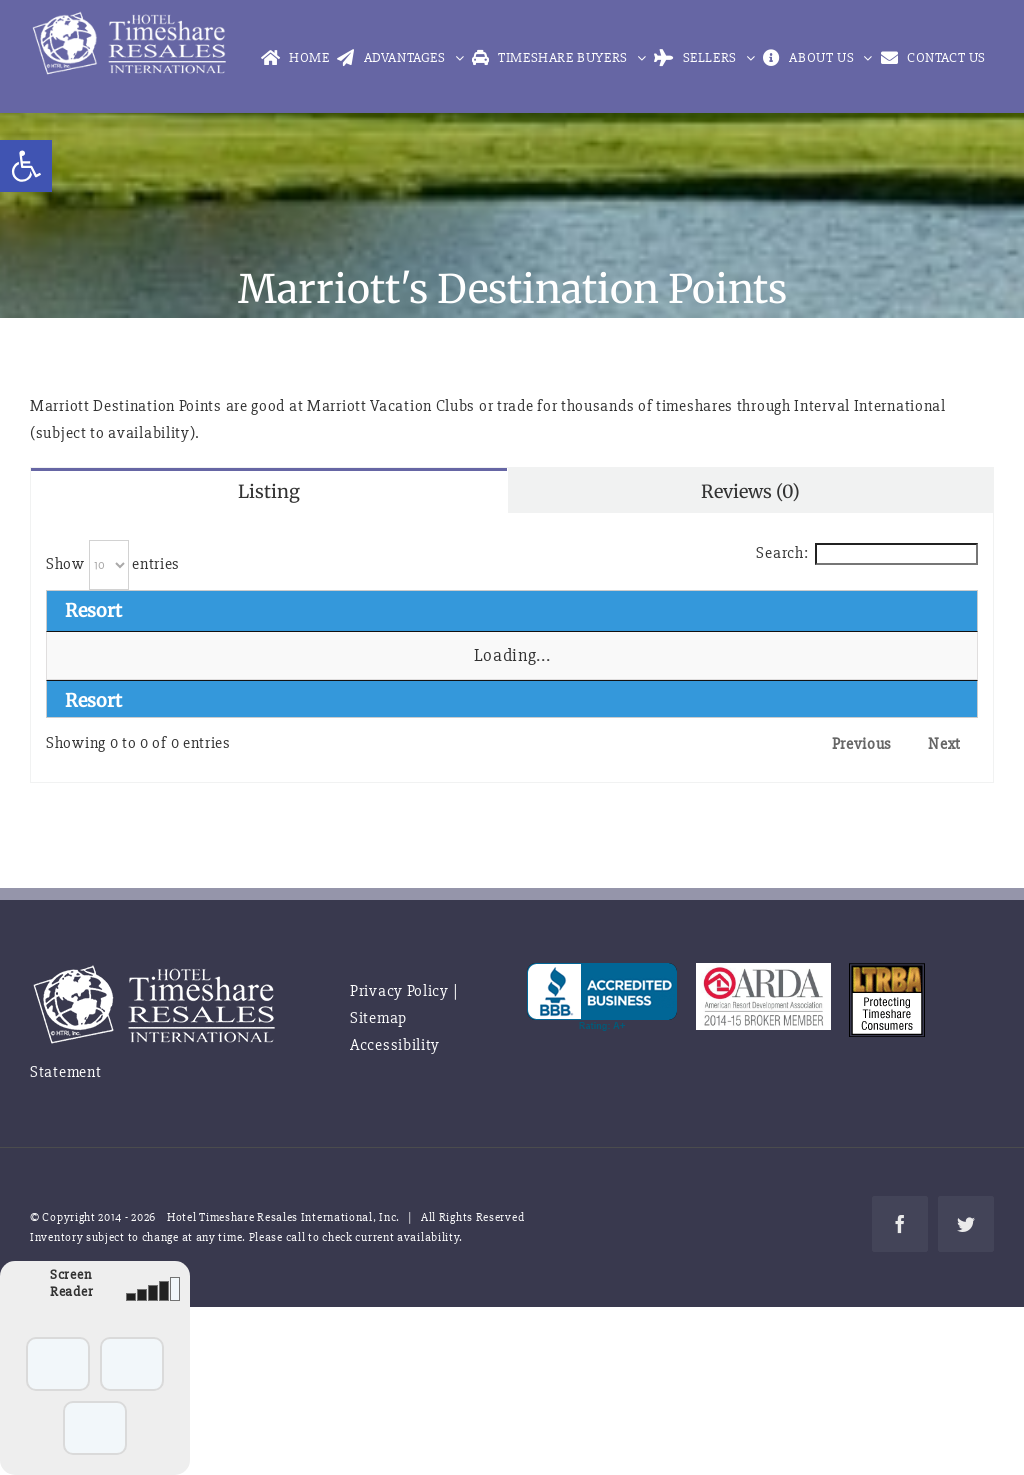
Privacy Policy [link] (399, 991)
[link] (26, 166)
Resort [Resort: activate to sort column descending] (93, 610)
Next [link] (944, 744)
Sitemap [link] (378, 1018)
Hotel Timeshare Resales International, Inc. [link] (283, 1217)
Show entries (113, 564)
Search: (867, 553)
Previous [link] (862, 744)
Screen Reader (71, 1283)
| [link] (456, 991)
